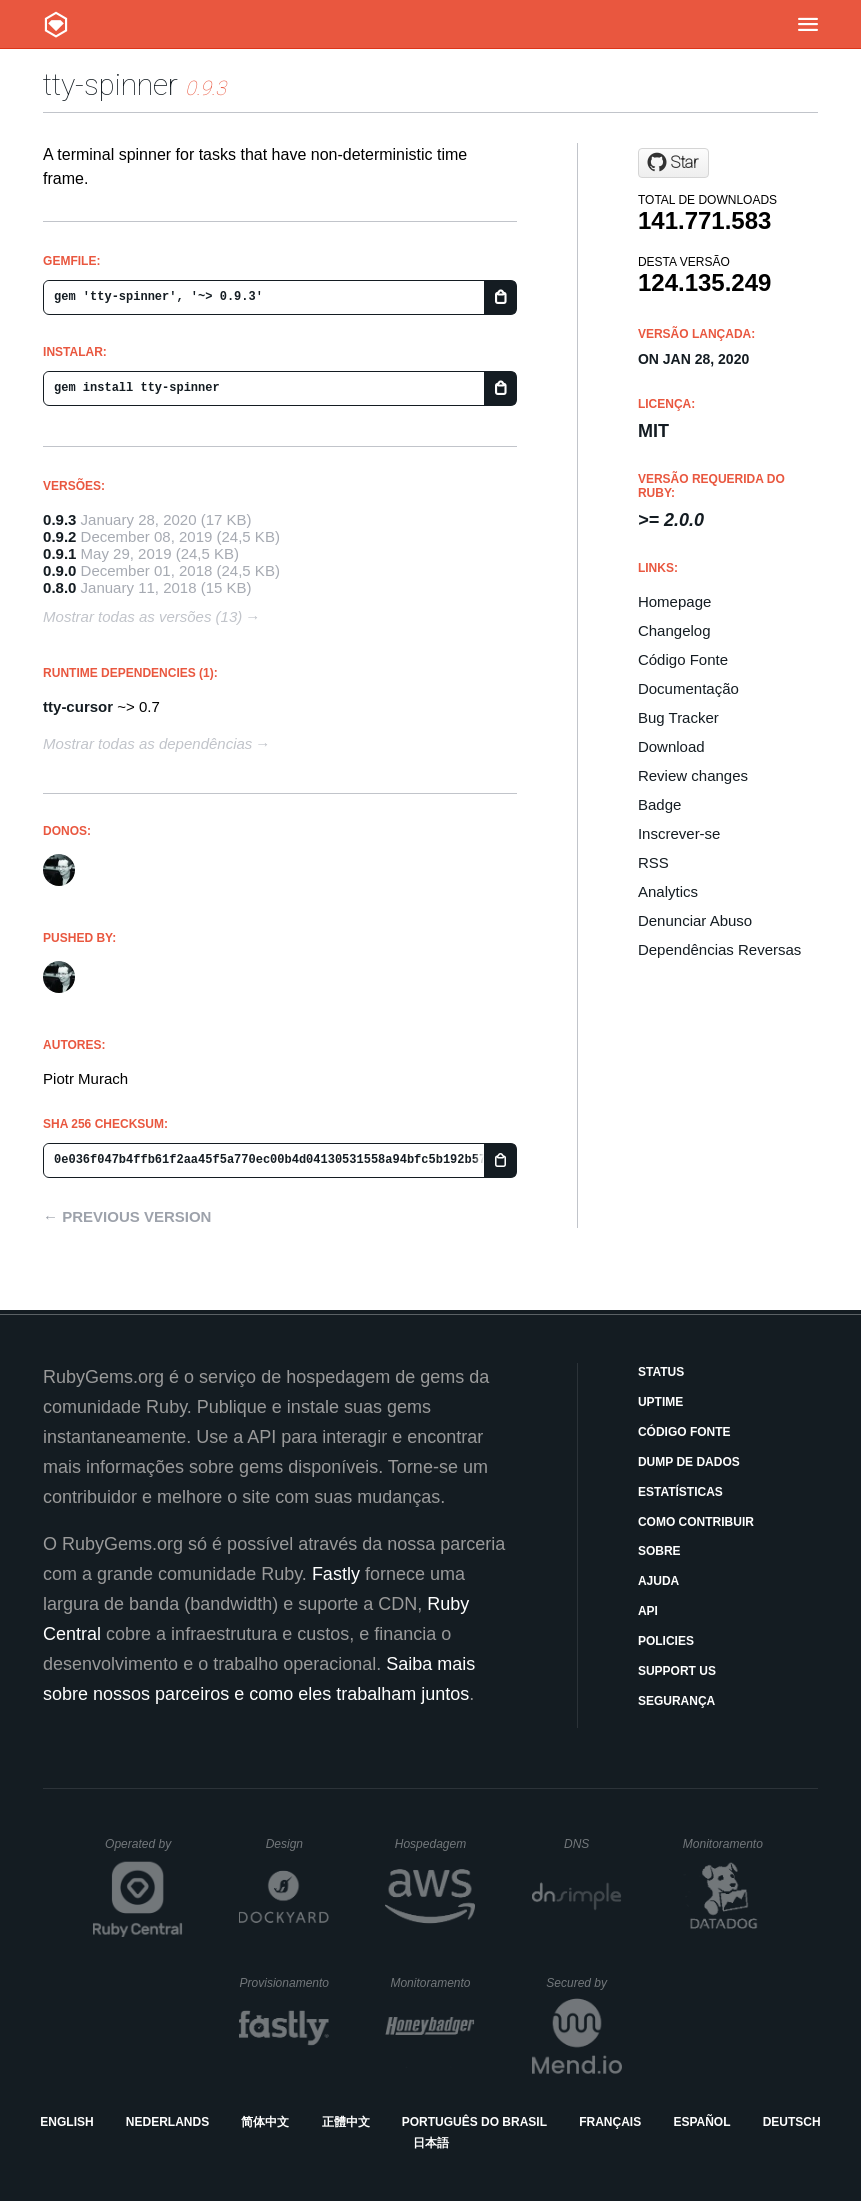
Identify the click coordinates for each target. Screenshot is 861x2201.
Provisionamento (285, 1983)
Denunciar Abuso (695, 920)
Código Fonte (683, 659)
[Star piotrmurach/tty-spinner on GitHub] (673, 163)
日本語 (431, 2143)
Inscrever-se (679, 833)
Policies (666, 1641)
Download (671, 746)
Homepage (674, 601)
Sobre (659, 1551)
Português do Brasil (474, 2122)
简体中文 (265, 2122)
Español (701, 2122)
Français (610, 2122)
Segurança (676, 1701)
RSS (653, 862)
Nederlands (167, 2122)
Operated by (144, 1851)
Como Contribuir (696, 1522)
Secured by (583, 1983)
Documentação (688, 688)
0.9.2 (59, 536)
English (66, 2122)
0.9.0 (59, 570)
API (648, 1611)
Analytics (668, 891)
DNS (593, 1844)
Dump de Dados (689, 1462)
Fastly (336, 1574)
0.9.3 (59, 519)
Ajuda (658, 1581)
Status (661, 1372)
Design (298, 1844)
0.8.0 (59, 587)
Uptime (660, 1402)
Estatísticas (680, 1492)
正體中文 (346, 2122)
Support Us (677, 1671)
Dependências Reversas (719, 949)
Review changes (693, 775)
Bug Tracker (678, 717)
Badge (659, 804)
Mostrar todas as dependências (147, 743)
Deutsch (792, 2122)
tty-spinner (110, 84)
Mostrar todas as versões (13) (142, 616)
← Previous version (127, 1216)
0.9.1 (59, 553)
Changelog (674, 630)
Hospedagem (435, 1844)
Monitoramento (725, 1844)
